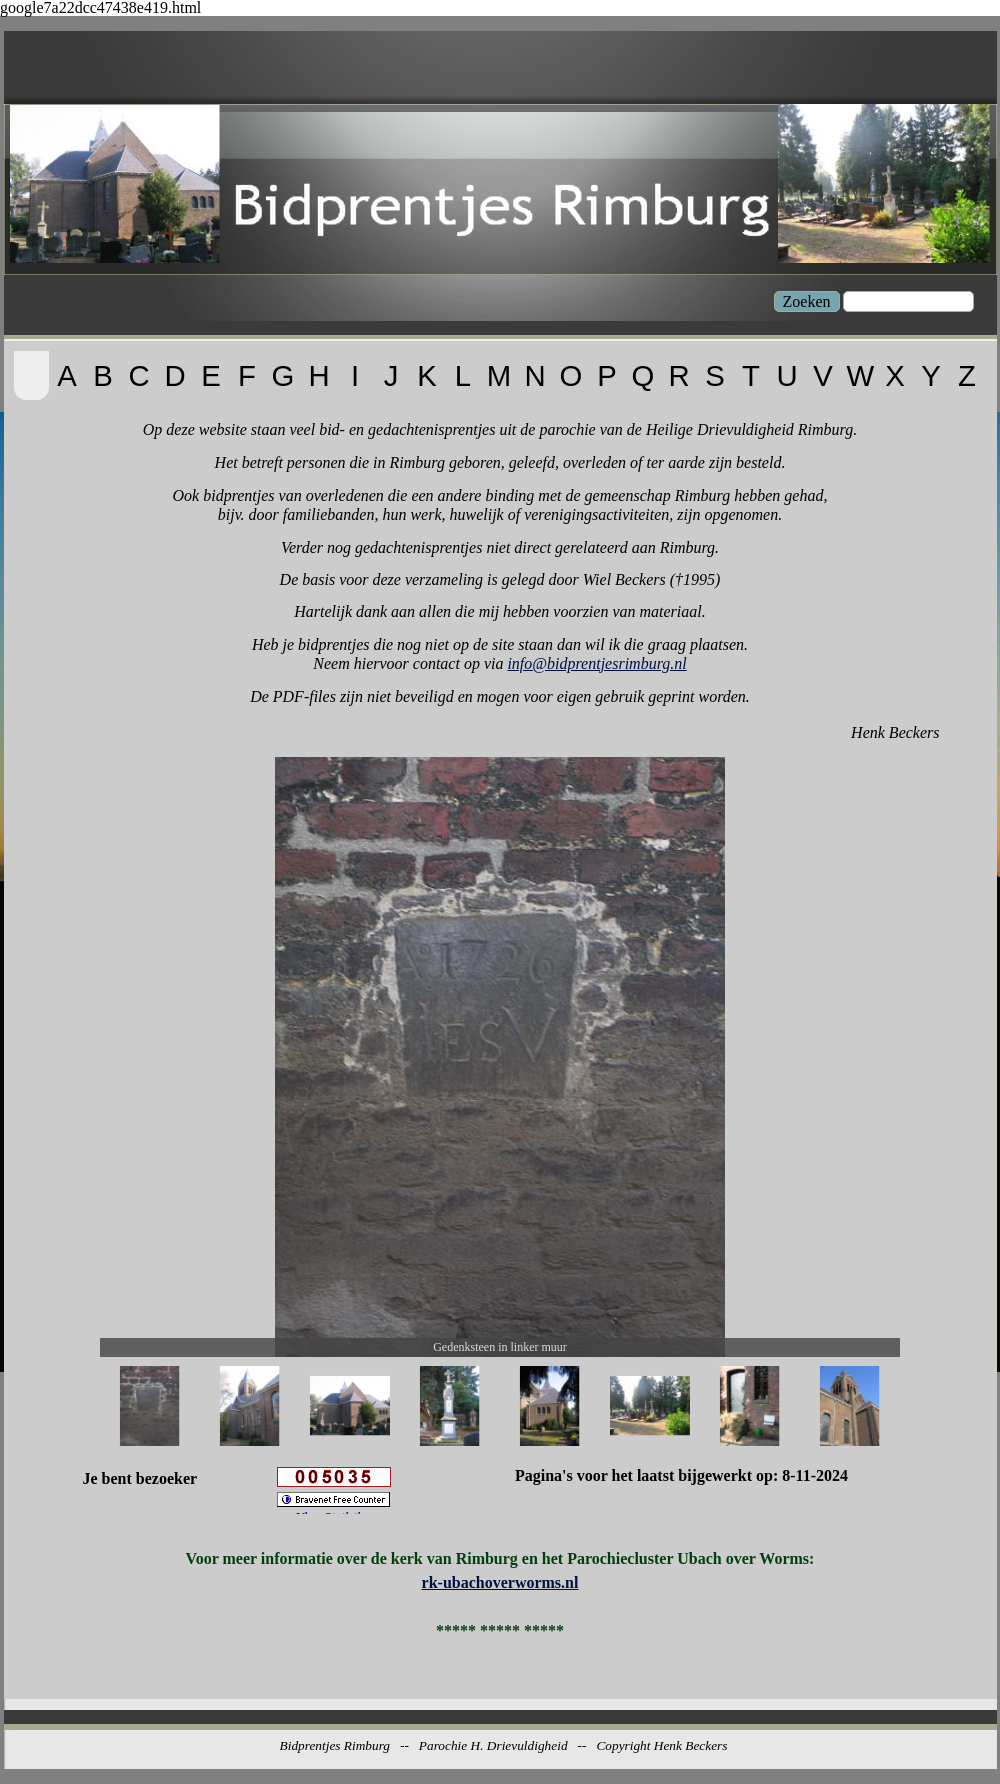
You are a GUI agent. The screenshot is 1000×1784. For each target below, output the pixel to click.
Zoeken (807, 301)
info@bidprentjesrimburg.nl (596, 663)
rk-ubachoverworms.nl (500, 1582)
